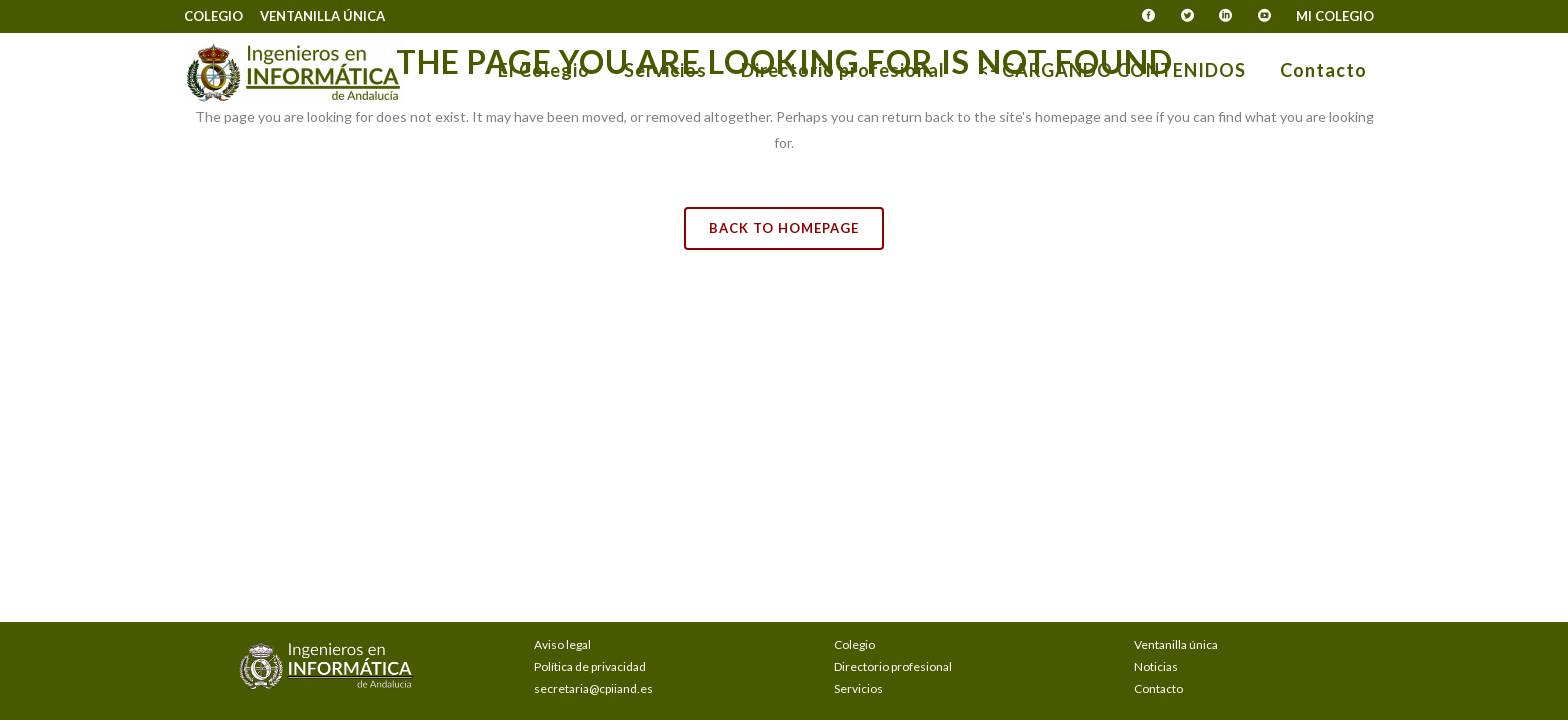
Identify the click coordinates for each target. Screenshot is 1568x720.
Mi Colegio (1335, 16)
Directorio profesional (893, 666)
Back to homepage (784, 228)
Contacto (1158, 688)
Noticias (1156, 666)
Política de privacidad (590, 666)
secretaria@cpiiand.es (593, 688)
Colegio (213, 16)
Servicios (858, 688)
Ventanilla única (322, 16)
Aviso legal (562, 644)
